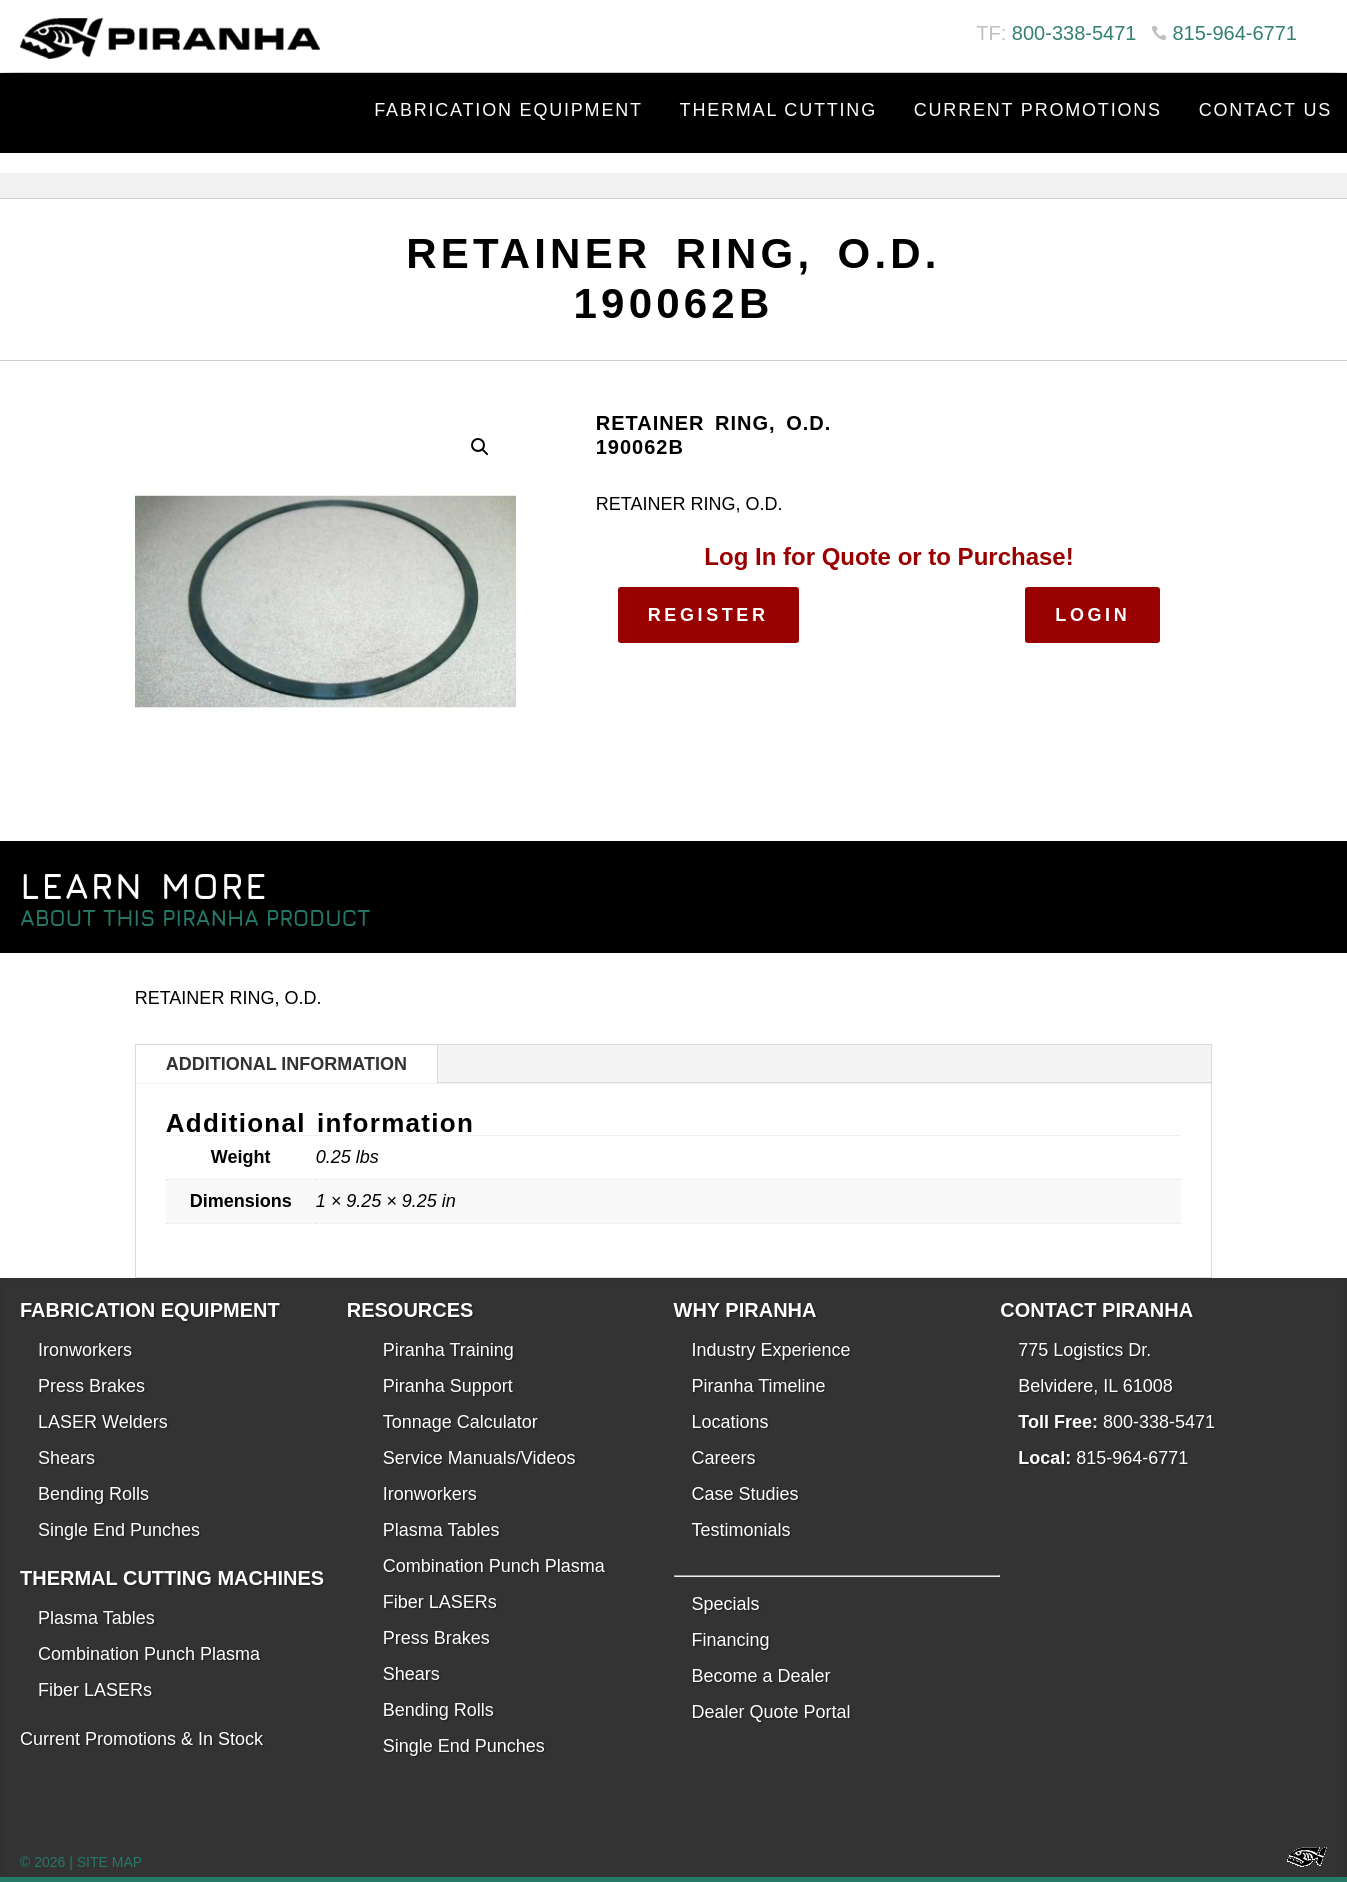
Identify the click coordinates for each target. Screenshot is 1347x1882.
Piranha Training (448, 1350)
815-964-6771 (1234, 33)
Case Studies (745, 1494)
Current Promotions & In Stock (141, 1739)
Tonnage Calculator (460, 1422)
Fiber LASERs (95, 1690)
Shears (66, 1458)
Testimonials (741, 1530)
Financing (731, 1640)
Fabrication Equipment (508, 110)
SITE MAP (109, 1862)
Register (708, 615)
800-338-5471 (1074, 33)
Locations (730, 1422)
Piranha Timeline (759, 1386)
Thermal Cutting (778, 110)
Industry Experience (771, 1350)
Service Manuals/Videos (479, 1458)
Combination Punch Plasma (149, 1654)
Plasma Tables (96, 1618)
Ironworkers (85, 1350)
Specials (726, 1604)
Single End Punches (119, 1530)
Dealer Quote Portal (771, 1712)
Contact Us (1265, 110)
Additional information (286, 1064)
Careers (724, 1458)
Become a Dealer (761, 1676)
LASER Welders (103, 1422)
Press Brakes (91, 1386)
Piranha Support (448, 1386)
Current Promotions (1038, 110)
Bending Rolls (93, 1494)
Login (1092, 615)
